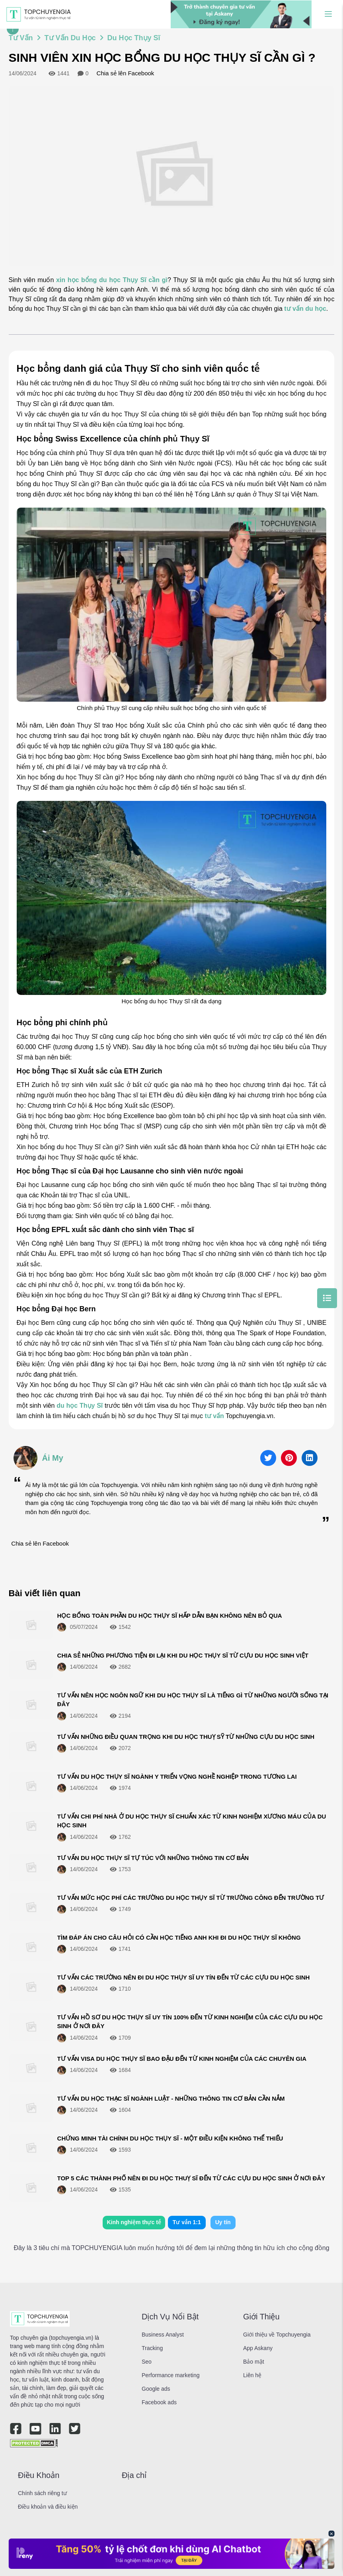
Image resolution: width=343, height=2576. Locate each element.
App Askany (258, 2348)
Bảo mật (253, 2361)
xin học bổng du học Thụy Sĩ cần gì (112, 280)
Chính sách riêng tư (42, 2493)
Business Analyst (163, 2334)
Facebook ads (159, 2402)
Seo (147, 2361)
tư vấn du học (305, 308)
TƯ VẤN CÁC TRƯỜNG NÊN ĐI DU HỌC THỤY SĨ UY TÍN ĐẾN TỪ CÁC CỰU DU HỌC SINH (183, 1977)
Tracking (152, 2348)
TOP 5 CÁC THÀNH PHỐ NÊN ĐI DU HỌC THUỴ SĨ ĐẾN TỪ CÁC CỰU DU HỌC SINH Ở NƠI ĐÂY (191, 2178)
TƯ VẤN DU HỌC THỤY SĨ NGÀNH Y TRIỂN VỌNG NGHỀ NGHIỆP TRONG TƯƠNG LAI (177, 1776)
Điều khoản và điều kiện (48, 2506)
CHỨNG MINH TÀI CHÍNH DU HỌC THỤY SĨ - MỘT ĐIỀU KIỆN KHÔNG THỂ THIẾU (170, 2138)
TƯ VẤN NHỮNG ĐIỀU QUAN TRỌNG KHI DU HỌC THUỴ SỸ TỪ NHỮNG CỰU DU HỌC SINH (186, 1736)
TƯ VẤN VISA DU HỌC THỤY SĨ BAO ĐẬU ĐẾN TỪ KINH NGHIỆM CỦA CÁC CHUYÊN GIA (181, 2058)
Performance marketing (171, 2375)
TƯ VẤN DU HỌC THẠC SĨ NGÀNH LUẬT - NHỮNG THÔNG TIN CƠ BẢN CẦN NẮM (171, 2098)
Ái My (52, 1458)
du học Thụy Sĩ (80, 1405)
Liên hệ (252, 2375)
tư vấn (214, 1416)
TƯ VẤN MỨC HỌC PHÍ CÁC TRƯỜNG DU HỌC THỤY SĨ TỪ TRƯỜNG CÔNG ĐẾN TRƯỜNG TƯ (190, 1897)
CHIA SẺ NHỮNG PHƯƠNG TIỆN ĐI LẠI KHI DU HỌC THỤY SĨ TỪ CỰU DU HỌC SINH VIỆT (182, 1655)
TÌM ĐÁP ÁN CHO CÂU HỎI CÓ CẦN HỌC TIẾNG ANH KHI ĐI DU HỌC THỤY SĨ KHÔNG (179, 1937)
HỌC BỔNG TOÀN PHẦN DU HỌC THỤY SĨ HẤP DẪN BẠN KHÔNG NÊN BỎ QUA (169, 1615)
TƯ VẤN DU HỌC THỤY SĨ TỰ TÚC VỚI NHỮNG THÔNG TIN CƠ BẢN (153, 1857)
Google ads (156, 2389)
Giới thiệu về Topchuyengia (277, 2334)
